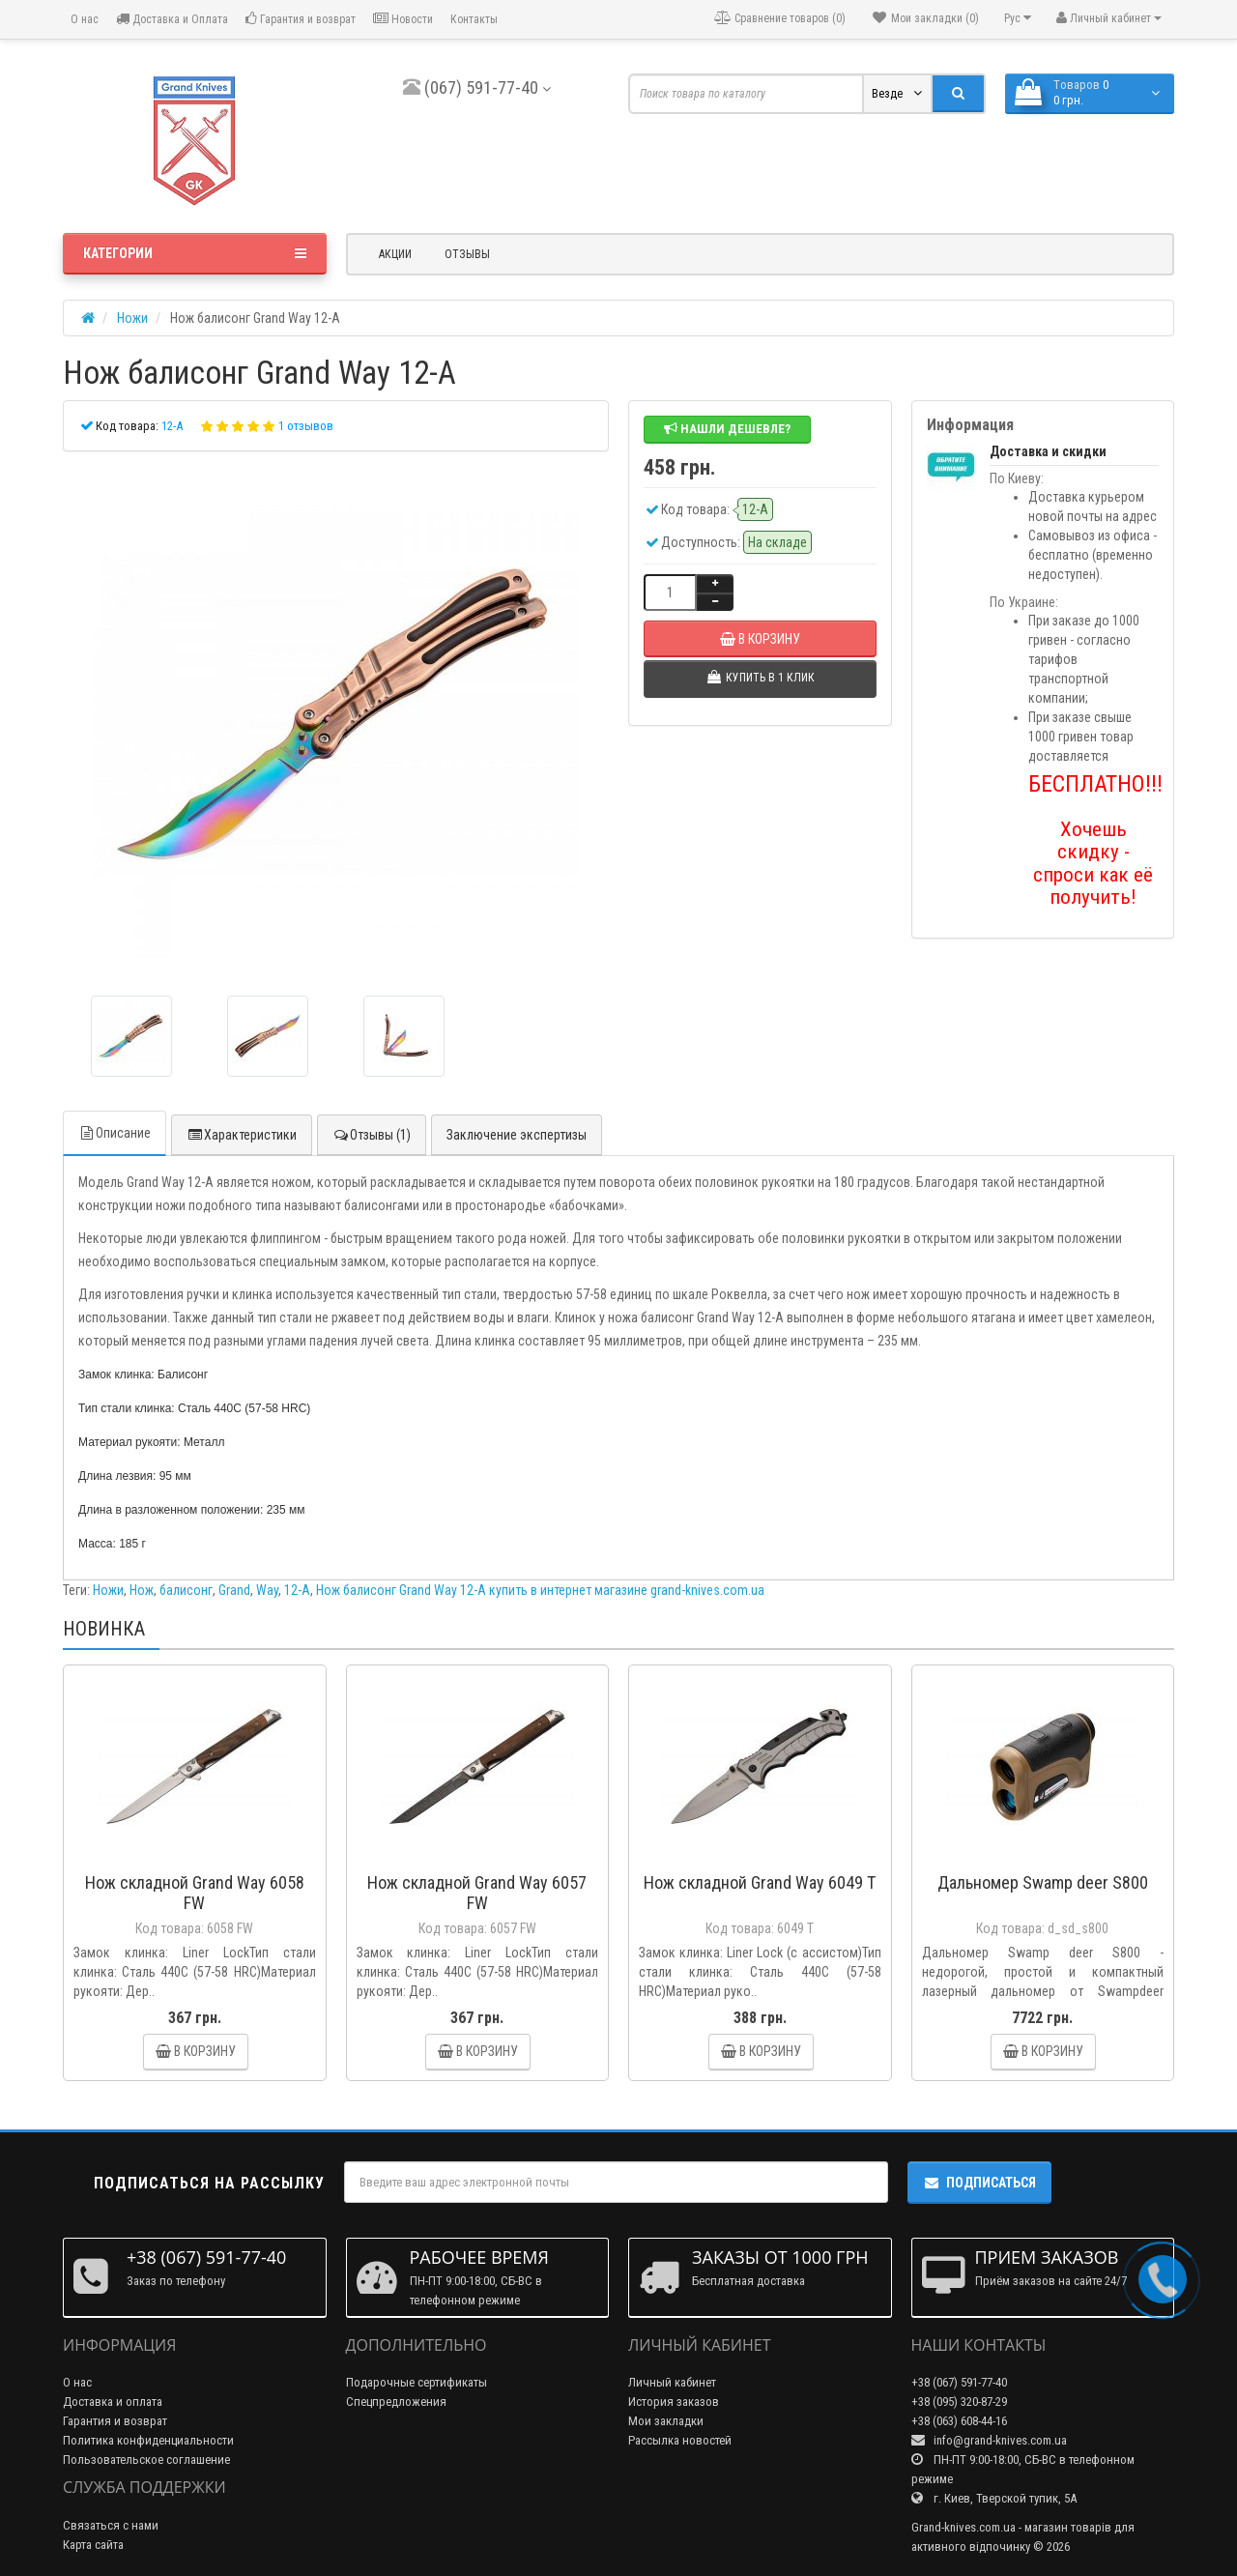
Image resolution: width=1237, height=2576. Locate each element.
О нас (83, 19)
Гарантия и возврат (300, 19)
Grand (234, 1590)
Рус (1017, 18)
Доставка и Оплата (172, 19)
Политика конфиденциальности (148, 2440)
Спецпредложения (396, 2401)
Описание (114, 1133)
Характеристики (242, 1135)
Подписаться (979, 2182)
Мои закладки (666, 2421)
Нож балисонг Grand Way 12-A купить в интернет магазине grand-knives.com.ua (540, 1590)
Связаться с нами (110, 2525)
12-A (297, 1590)
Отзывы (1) (371, 1135)
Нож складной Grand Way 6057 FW (477, 1892)
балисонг (186, 1590)
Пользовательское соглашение (146, 2459)
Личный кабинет (672, 2382)
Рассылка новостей (680, 2440)
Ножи (108, 1590)
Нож (141, 1590)
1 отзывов (305, 426)
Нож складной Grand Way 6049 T (760, 1882)
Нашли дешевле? (727, 428)
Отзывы (467, 254)
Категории (194, 253)
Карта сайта (93, 2544)
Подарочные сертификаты (416, 2382)
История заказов (673, 2401)
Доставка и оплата (112, 2401)
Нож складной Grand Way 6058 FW (194, 1892)
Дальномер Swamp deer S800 (1042, 1882)
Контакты (474, 19)
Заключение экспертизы (516, 1135)
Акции (395, 254)
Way (267, 1590)
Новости (403, 19)
